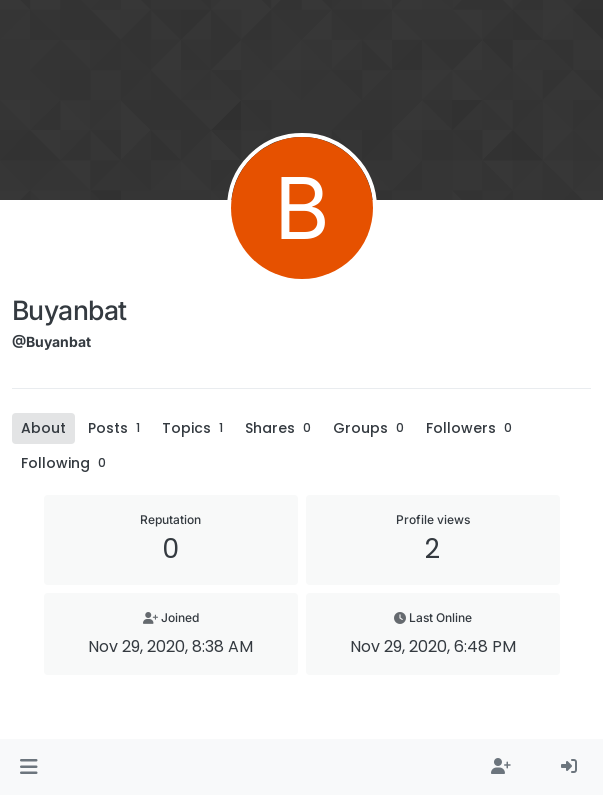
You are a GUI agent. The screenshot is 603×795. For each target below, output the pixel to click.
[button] (28, 767)
